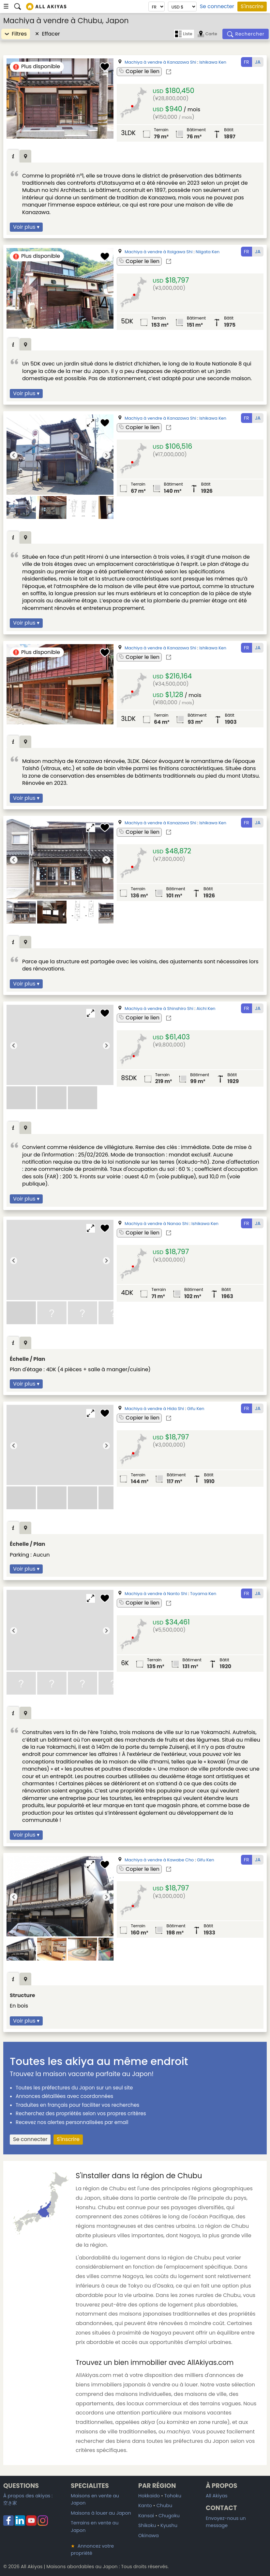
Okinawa (148, 2535)
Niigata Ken (207, 252)
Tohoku (172, 2495)
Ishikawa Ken (212, 62)
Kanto (145, 2505)
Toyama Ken (203, 1593)
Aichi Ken (205, 1008)
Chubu (164, 2505)
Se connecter (217, 6)
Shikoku (147, 2525)
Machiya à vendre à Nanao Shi (156, 1223)
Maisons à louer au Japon (101, 2513)
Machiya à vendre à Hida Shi (154, 1408)
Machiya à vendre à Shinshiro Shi (159, 1008)
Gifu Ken (195, 1408)
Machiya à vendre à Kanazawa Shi (160, 62)
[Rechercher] (245, 34)
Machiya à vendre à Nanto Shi (156, 1593)
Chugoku (169, 2515)
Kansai (146, 2515)
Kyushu (168, 2525)
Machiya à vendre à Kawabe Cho (159, 1860)
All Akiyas (217, 2495)
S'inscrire (252, 6)
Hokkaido (149, 2495)
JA (258, 62)
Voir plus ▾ (26, 227)
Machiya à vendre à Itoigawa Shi (158, 252)
